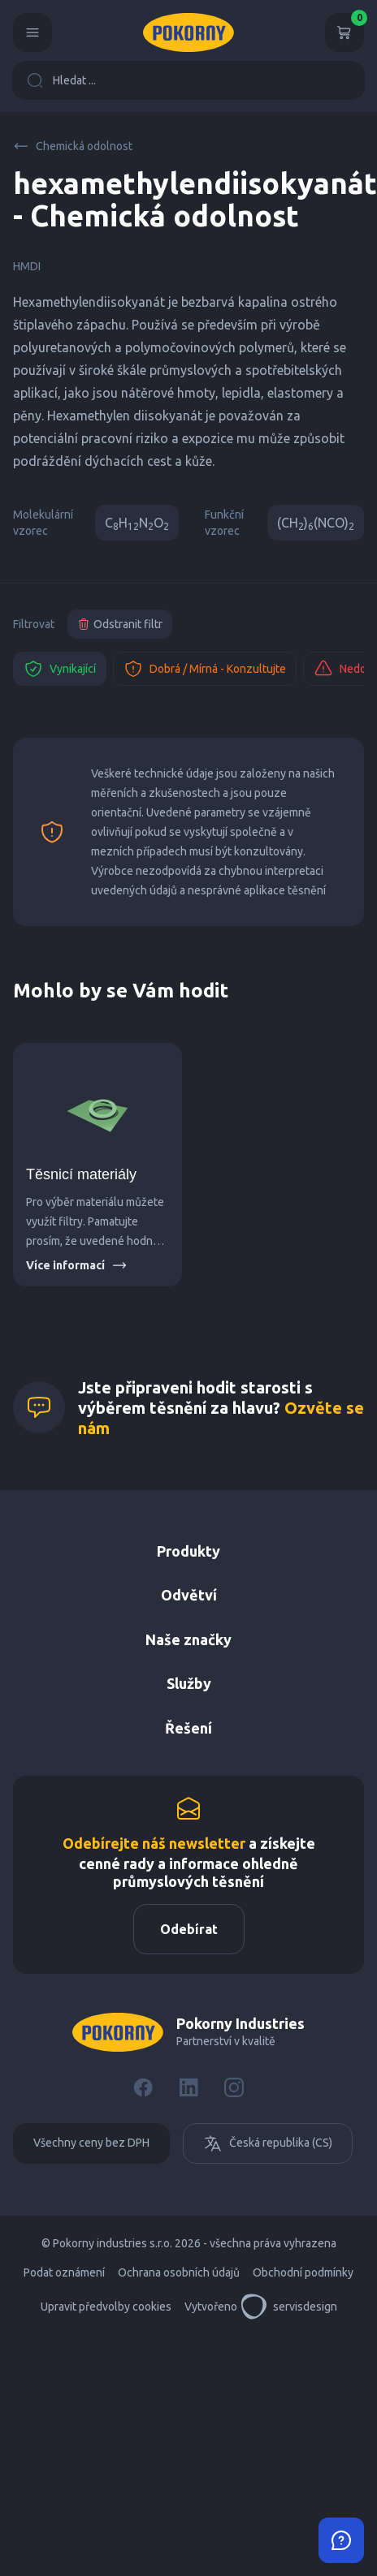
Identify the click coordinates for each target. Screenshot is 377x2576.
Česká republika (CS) (267, 2143)
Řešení (188, 1728)
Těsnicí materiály (81, 1174)
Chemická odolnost (72, 146)
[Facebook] (143, 2087)
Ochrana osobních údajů (179, 2272)
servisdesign (288, 2307)
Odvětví (189, 1595)
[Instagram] (234, 2087)
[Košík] (344, 32)
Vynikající (60, 668)
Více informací (77, 1265)
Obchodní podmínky (303, 2272)
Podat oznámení (64, 2272)
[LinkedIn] (188, 2087)
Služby (189, 1683)
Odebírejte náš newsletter (154, 1843)
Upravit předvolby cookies (106, 2306)
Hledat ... (61, 80)
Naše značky (188, 1639)
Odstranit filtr (119, 624)
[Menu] (32, 32)
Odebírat (189, 1929)
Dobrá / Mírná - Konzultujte (205, 668)
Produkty (188, 1551)
